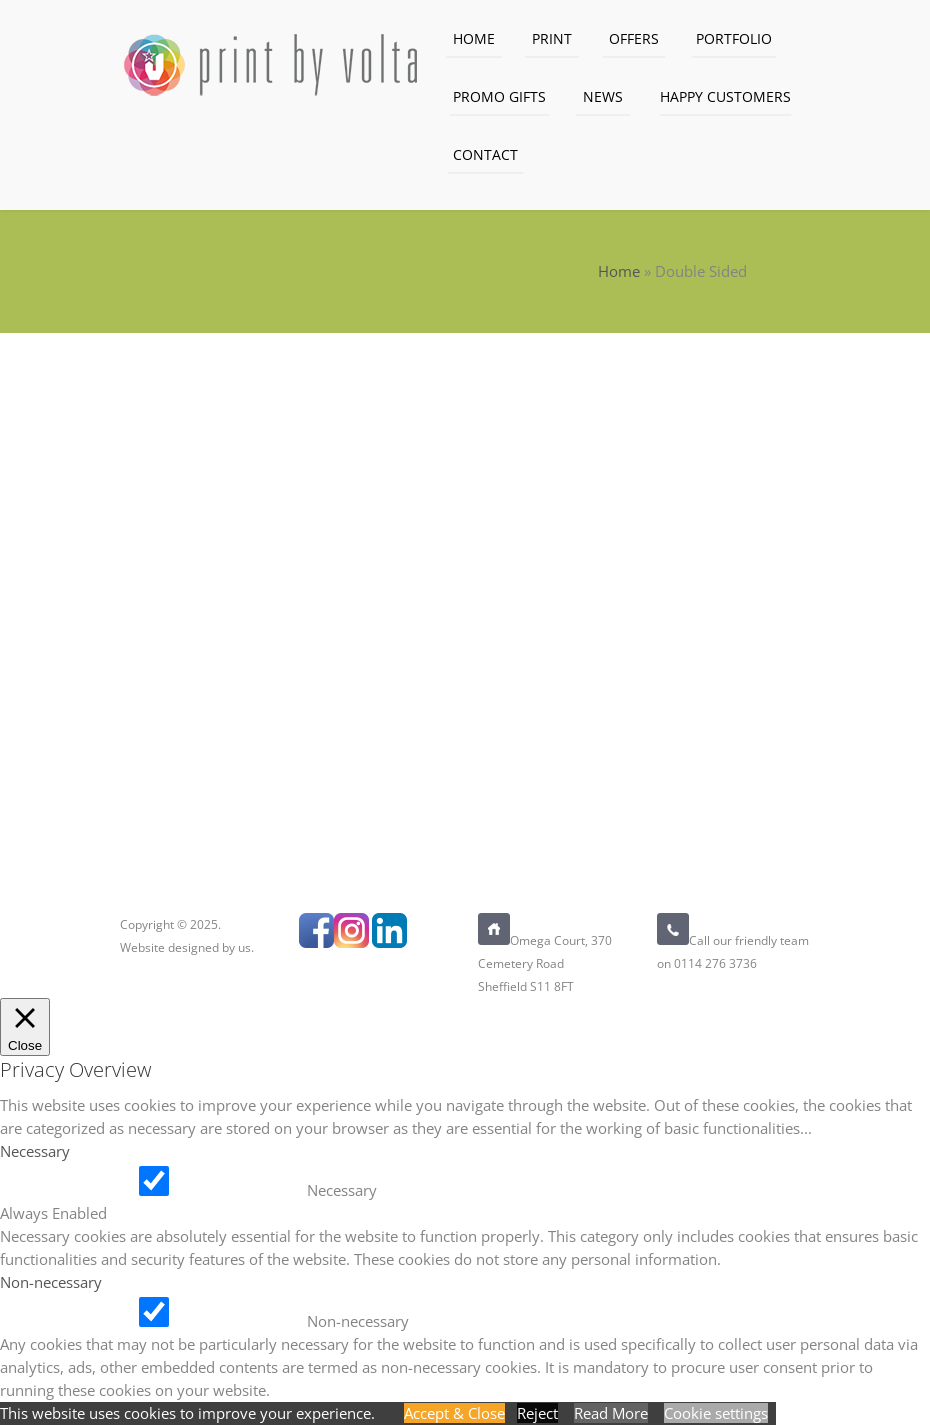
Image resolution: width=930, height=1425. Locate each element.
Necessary (342, 1190)
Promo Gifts (499, 96)
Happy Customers (725, 96)
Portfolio (734, 38)
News (603, 96)
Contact (485, 154)
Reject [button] (537, 1413)
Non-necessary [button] (51, 1282)
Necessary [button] (35, 1151)
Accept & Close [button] (454, 1413)
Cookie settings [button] (716, 1413)
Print (552, 38)
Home (474, 38)
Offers (634, 38)
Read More (611, 1413)
